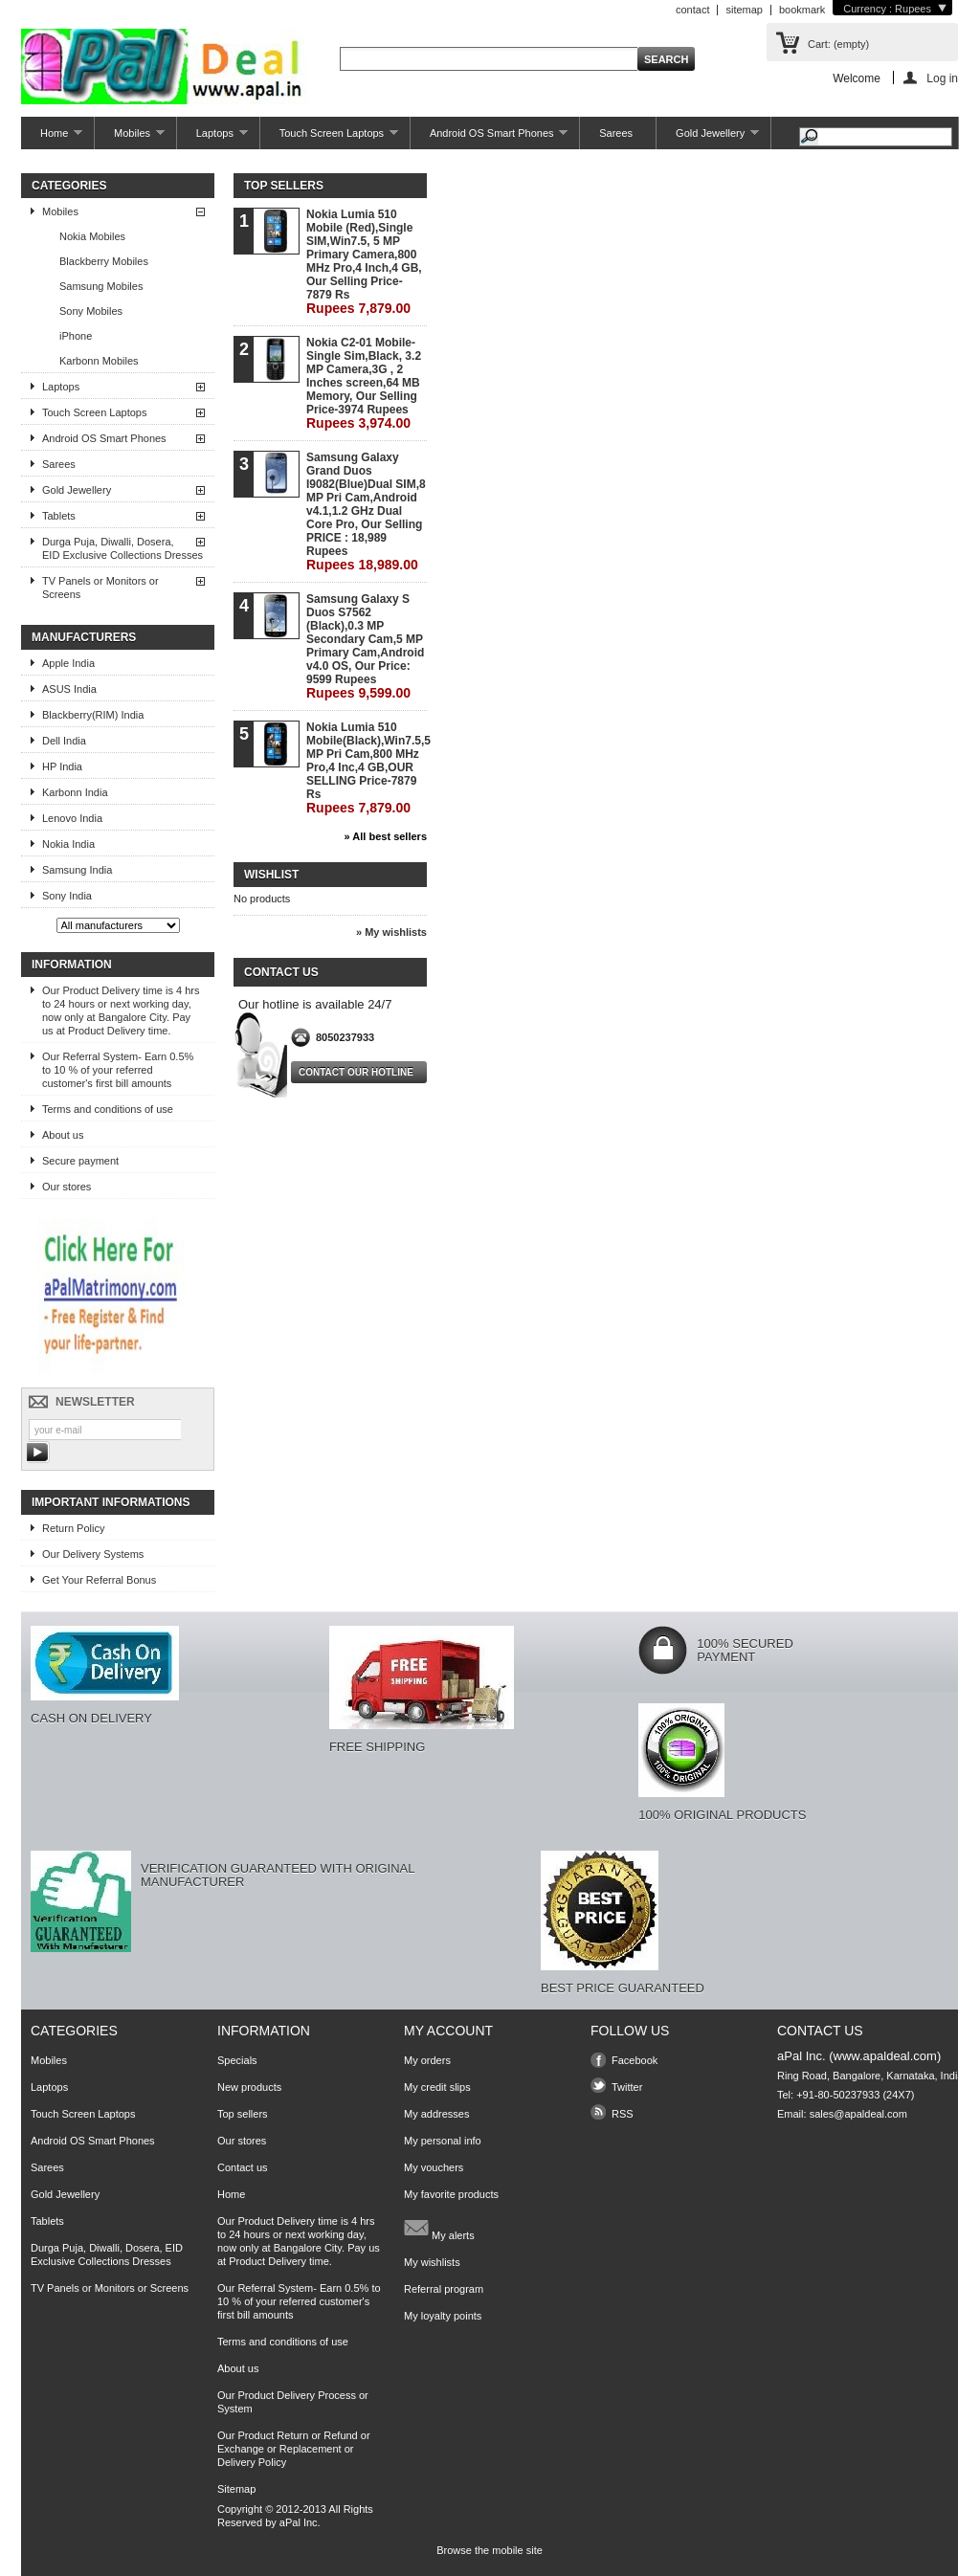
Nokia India (68, 844)
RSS (623, 2114)
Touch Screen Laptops (329, 138)
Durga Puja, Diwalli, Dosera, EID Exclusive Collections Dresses (122, 548)
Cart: (838, 44)
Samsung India (77, 870)
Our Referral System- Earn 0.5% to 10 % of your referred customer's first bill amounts (117, 1070)
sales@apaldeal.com (858, 2114)
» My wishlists (391, 932)
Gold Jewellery (708, 138)
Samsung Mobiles (101, 286)
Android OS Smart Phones (489, 138)
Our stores (66, 1186)
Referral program (443, 2289)
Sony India (67, 895)
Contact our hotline (356, 1072)
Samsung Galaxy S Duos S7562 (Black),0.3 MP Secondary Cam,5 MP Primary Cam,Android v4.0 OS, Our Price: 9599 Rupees (365, 646)
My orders (427, 2060)
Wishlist (271, 874)
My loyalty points (442, 2315)
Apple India (68, 663)
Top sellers (283, 185)
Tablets (59, 516)
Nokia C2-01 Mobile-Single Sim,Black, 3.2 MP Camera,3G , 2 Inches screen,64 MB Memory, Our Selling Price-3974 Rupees (363, 383)
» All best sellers (386, 836)
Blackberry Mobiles (103, 261)
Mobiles (130, 138)
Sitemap (236, 2489)
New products (249, 2087)
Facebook (634, 2060)
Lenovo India (72, 818)
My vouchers (433, 2167)
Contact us (242, 2167)
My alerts (439, 2227)
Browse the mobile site (489, 2550)
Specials (237, 2060)
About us (62, 1135)
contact (692, 9)
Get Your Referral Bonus (99, 1580)
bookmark (802, 9)
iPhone (75, 336)
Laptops (212, 138)
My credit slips (437, 2087)
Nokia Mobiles (92, 236)
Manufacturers (84, 637)
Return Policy (73, 1528)
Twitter (627, 2087)
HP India (62, 766)
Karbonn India (75, 792)
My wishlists (432, 2262)
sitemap (744, 9)
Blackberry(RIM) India (93, 715)
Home (51, 138)
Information (72, 964)
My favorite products (451, 2194)
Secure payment (80, 1160)
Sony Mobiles (90, 311)
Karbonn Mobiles (99, 360)
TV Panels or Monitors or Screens (100, 587)
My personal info (442, 2140)
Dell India (64, 740)
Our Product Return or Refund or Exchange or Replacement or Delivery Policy (293, 2449)
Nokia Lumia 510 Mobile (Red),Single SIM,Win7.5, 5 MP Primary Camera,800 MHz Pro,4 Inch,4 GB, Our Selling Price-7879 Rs (364, 262)
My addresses (436, 2114)
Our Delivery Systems (93, 1554)
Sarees (616, 133)
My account (448, 2030)
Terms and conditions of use (107, 1109)
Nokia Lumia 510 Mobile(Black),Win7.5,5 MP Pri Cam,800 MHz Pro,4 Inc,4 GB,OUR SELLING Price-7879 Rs (366, 768)
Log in (942, 78)
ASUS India (69, 689)
